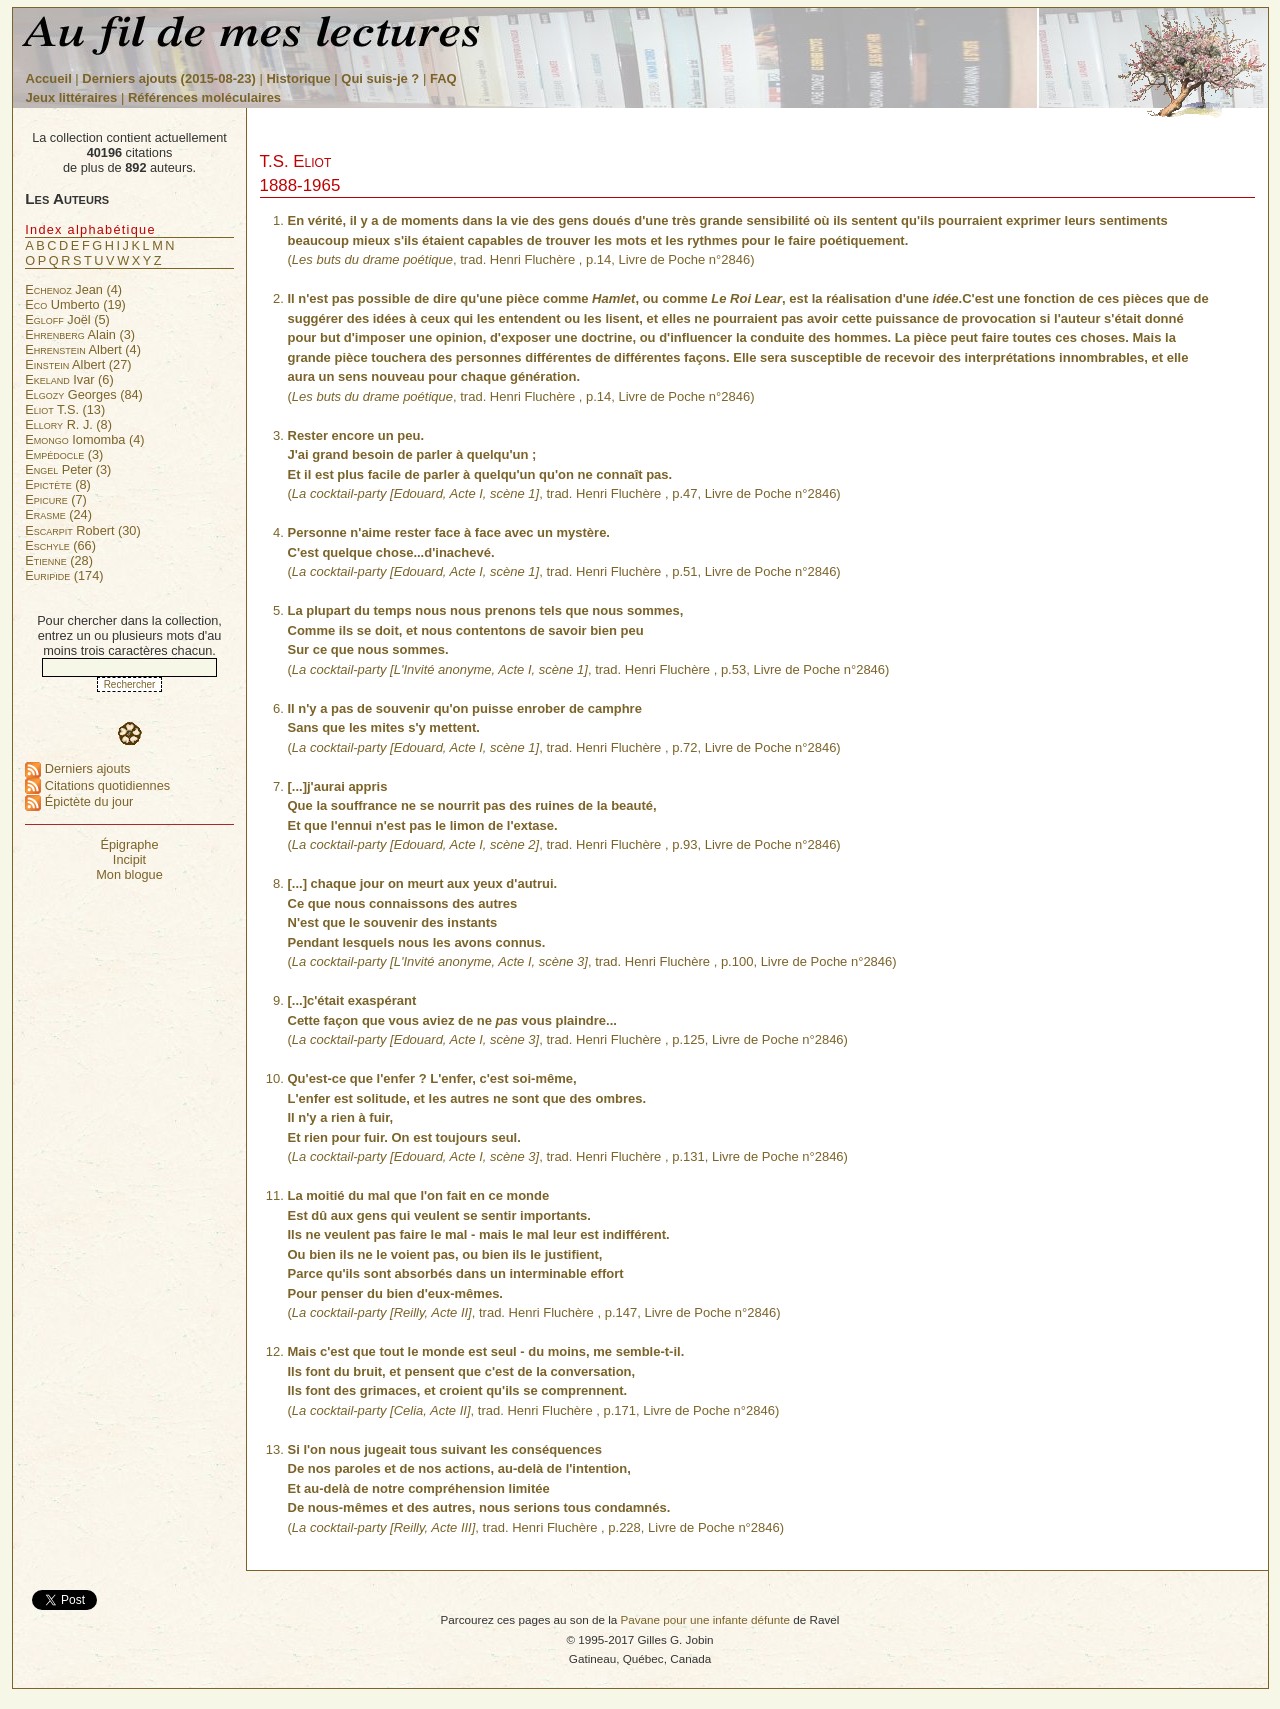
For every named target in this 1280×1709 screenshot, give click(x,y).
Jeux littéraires (72, 97)
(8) (58, 484)
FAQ (443, 78)
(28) (59, 560)
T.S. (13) (65, 409)
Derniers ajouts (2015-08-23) (170, 78)
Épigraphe (129, 844)
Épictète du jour (79, 801)
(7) (56, 499)
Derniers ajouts (77, 768)
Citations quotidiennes (97, 785)
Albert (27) (78, 364)
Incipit (129, 859)
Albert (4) (83, 349)
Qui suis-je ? (380, 78)
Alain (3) (80, 334)
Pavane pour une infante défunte (705, 1619)
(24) (58, 514)
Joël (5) (67, 319)
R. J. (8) (68, 424)
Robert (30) (82, 530)
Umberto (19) (75, 304)
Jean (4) (73, 289)
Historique (298, 78)
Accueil (49, 78)
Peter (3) (68, 469)
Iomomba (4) (84, 439)
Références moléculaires (204, 97)
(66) (60, 545)
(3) (64, 454)
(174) (64, 575)
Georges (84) (84, 394)
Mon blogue (129, 874)
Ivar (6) (69, 379)
